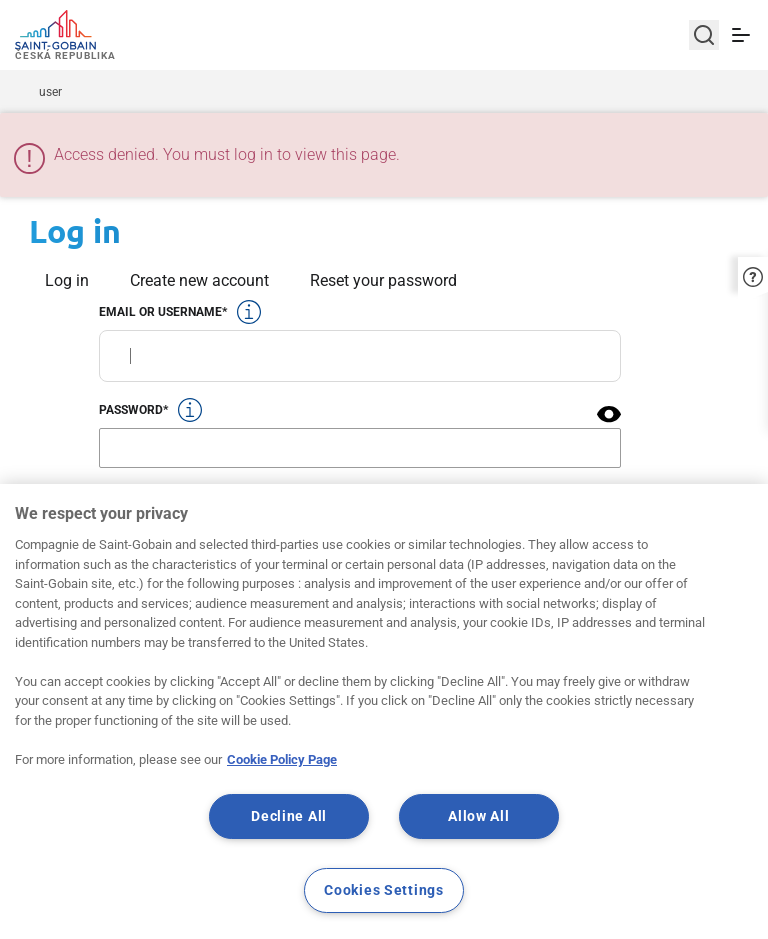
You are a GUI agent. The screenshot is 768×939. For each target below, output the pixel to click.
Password (131, 410)
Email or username (160, 312)
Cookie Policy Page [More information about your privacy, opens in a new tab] (282, 759)
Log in (67, 280)
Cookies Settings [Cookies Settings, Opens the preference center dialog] (384, 890)
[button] (609, 414)
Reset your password (383, 280)
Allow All (478, 816)
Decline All (289, 816)
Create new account (199, 280)
